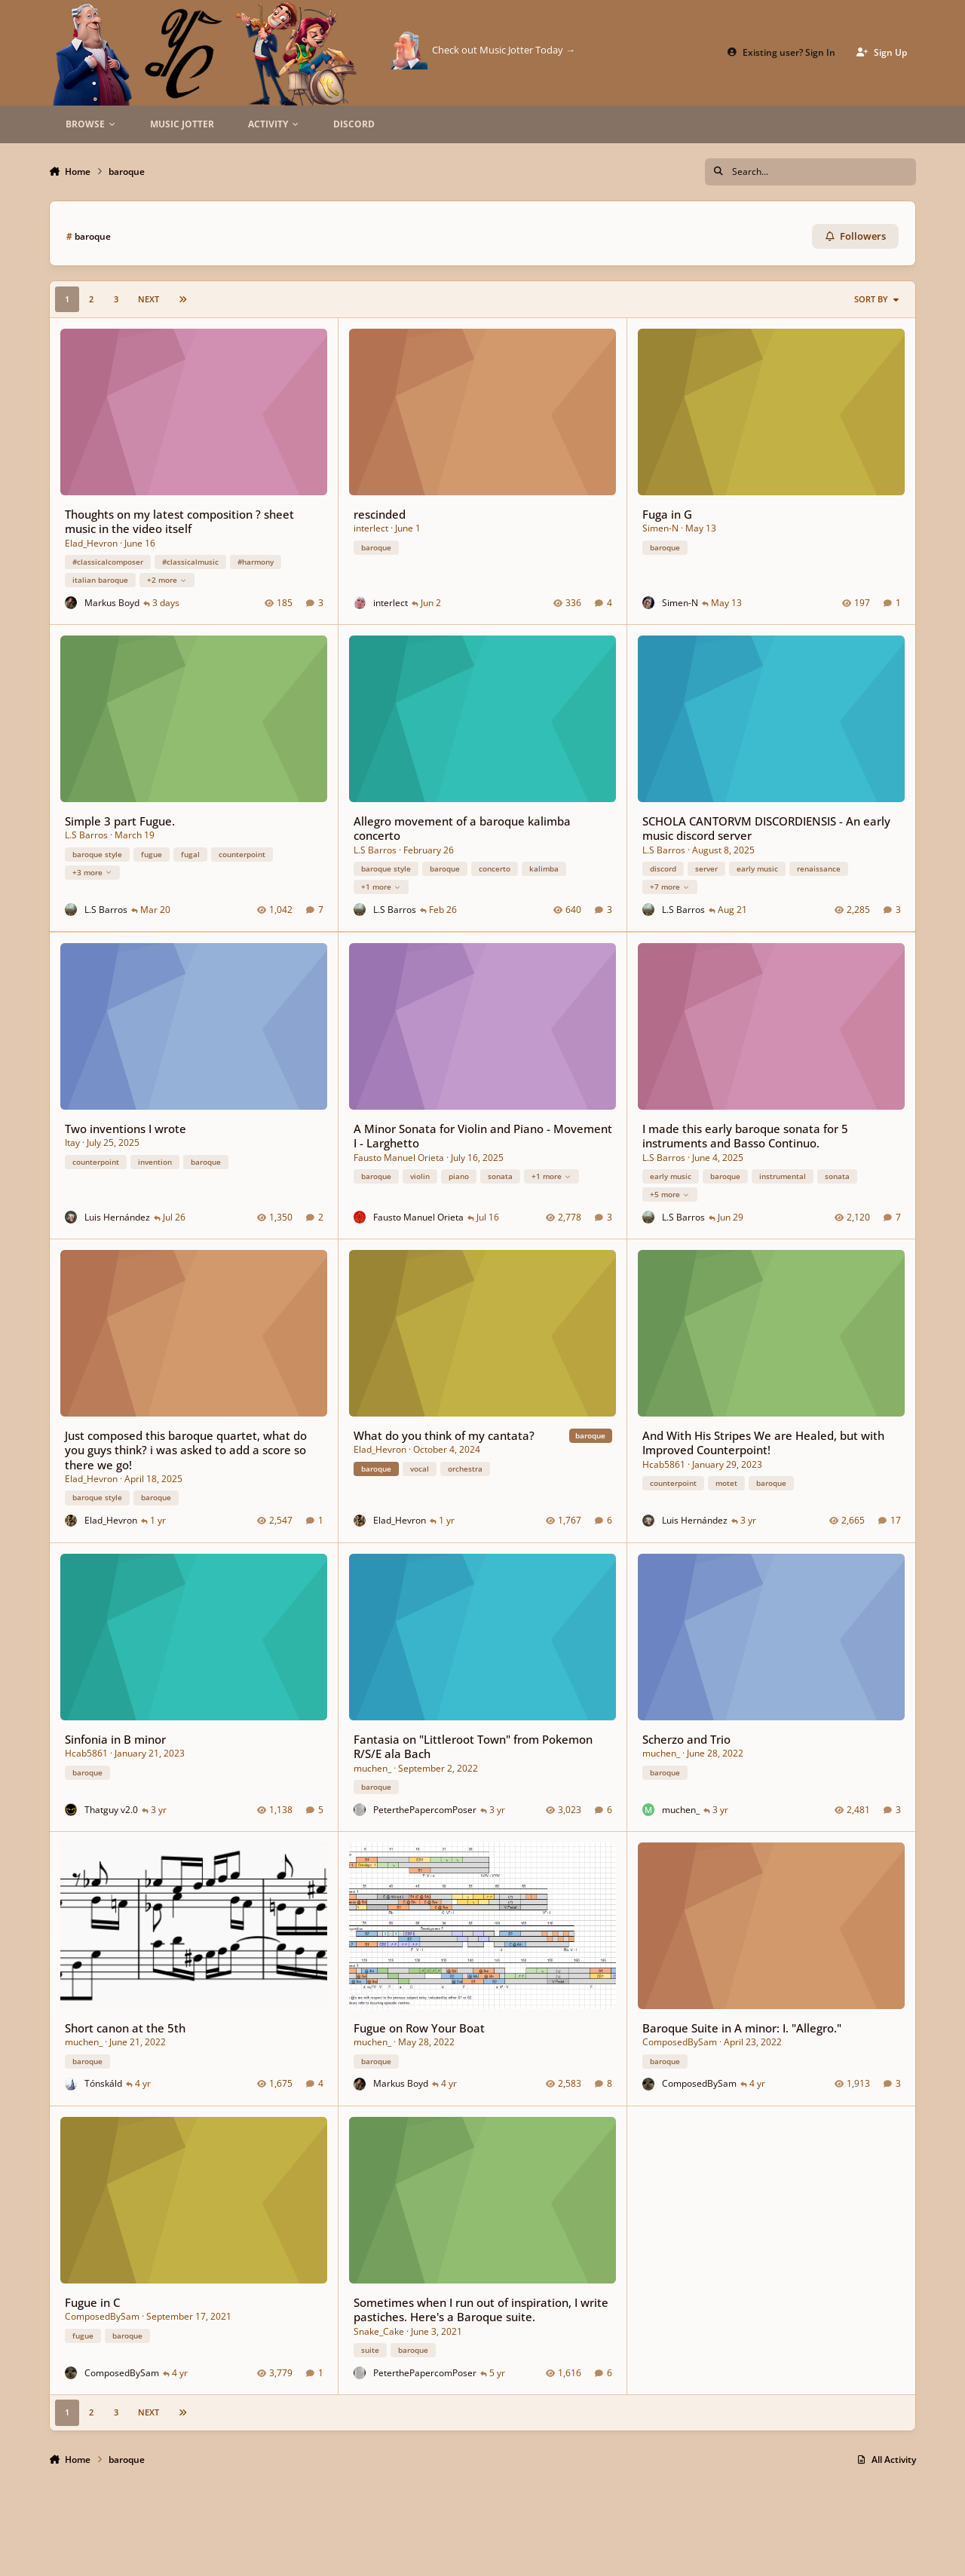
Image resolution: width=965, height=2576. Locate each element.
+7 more (670, 886)
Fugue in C (92, 2301)
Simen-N (660, 528)
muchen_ (372, 1767)
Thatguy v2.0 (111, 1809)
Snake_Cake (379, 2330)
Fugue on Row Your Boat (419, 2027)
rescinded (380, 514)
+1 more (381, 886)
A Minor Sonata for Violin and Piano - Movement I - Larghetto (483, 1135)
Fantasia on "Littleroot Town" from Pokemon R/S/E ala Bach (473, 1745)
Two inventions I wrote (125, 1128)
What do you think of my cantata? (444, 1435)
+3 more (92, 872)
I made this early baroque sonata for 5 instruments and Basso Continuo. (745, 1135)
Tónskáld (103, 2083)
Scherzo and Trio (686, 1738)
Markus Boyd (111, 602)
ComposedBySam (679, 2041)
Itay (72, 1142)
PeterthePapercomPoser (424, 1809)
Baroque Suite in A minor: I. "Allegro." (741, 2027)
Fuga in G (667, 514)
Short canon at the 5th (125, 2027)
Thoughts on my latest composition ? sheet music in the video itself (179, 521)
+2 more (167, 579)
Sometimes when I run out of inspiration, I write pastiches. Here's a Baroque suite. (481, 2308)
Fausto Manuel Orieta (399, 1156)
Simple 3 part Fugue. (120, 821)
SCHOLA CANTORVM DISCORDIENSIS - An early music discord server (766, 828)
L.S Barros (86, 835)
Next (148, 299)
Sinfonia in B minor (115, 1738)
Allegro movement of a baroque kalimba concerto (462, 828)
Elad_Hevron (91, 543)
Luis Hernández (117, 1216)
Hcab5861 (663, 1464)
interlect (371, 528)
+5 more (670, 1194)
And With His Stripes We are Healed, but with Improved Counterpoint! (763, 1442)
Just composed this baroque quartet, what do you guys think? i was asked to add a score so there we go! (186, 1450)
